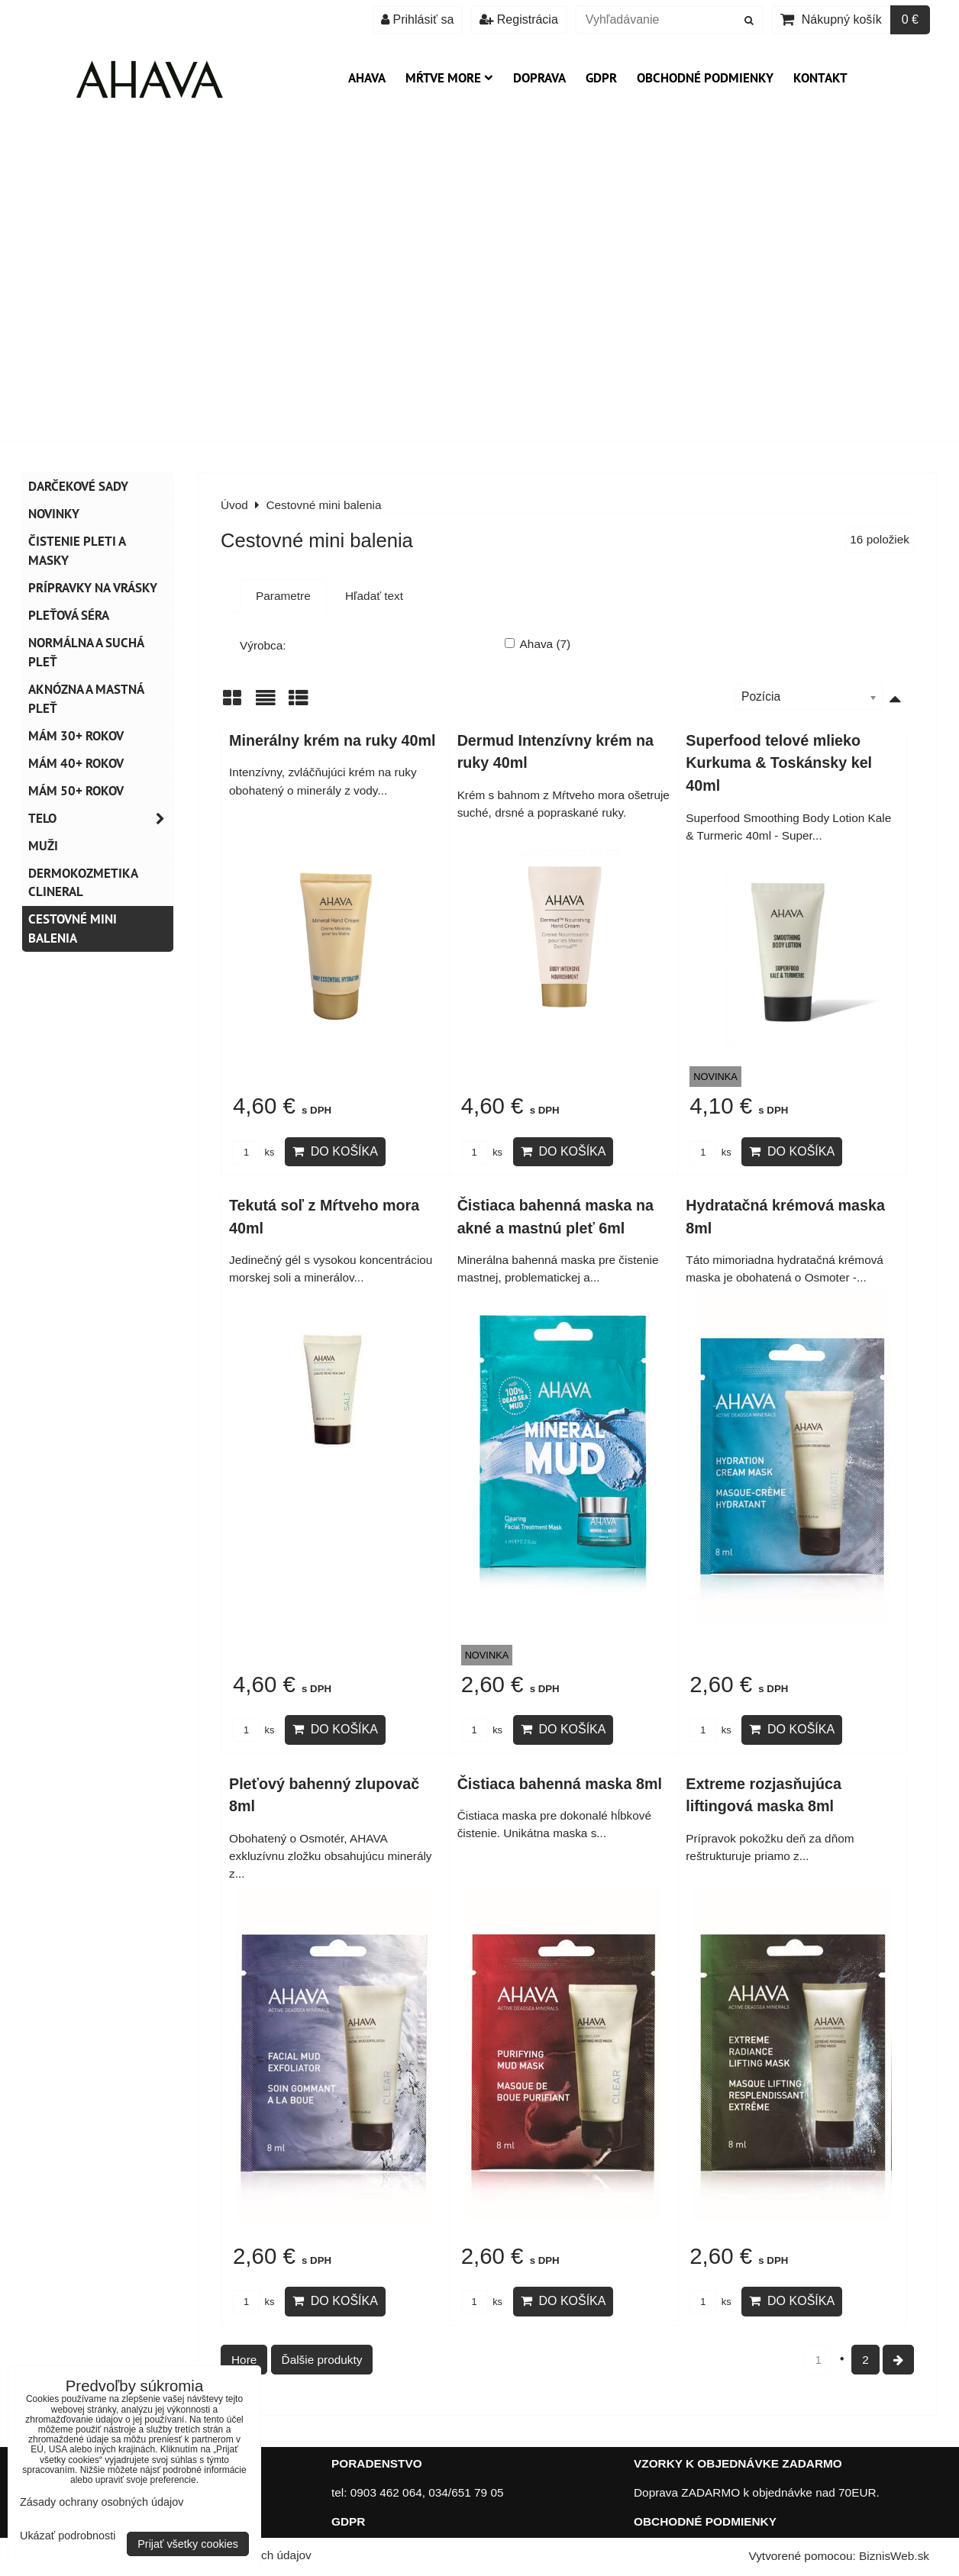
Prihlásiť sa (417, 19)
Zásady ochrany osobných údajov (101, 2502)
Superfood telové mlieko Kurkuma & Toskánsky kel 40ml (779, 763)
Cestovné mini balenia (72, 928)
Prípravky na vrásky (92, 587)
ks (253, 1152)
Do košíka (335, 1151)
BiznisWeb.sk (894, 2555)
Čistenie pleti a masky (77, 551)
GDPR (601, 77)
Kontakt (820, 77)
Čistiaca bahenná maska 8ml (559, 1783)
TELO (100, 818)
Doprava (539, 77)
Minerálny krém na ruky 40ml (332, 740)
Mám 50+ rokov (76, 790)
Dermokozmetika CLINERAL (83, 883)
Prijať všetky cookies (187, 2544)
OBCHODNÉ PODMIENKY (705, 2521)
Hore (244, 2359)
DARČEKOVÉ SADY (78, 486)
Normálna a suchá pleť (86, 652)
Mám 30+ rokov (76, 735)
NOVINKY (53, 513)
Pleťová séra (68, 615)
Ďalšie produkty (322, 2359)
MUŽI (43, 845)
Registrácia (518, 19)
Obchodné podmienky (705, 77)
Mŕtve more (449, 77)
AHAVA (367, 77)
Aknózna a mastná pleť (86, 699)
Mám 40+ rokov (76, 763)
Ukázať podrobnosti (67, 2536)
